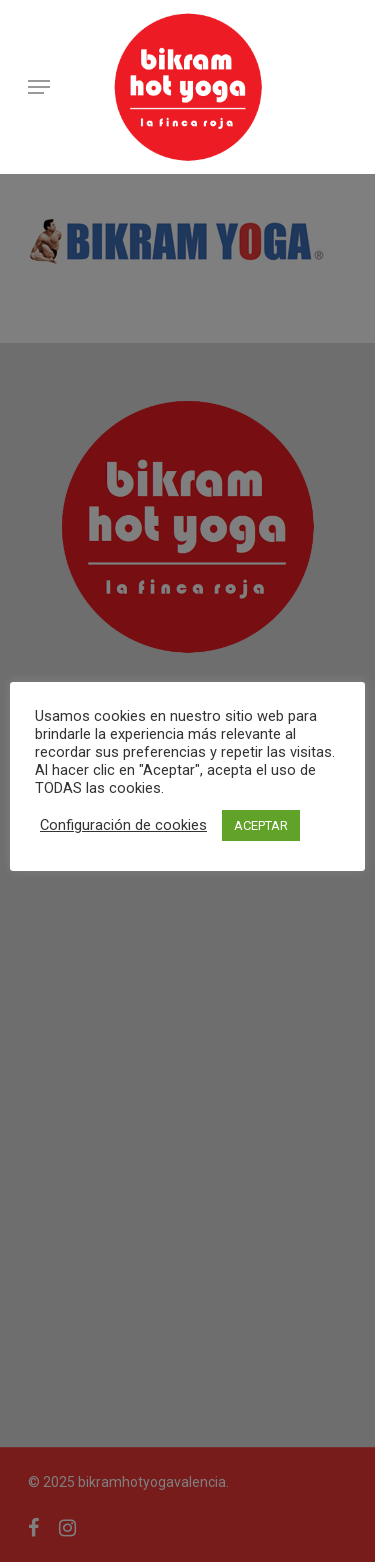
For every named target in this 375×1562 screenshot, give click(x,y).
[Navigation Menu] (39, 87)
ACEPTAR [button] (261, 825)
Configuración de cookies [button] (123, 825)
